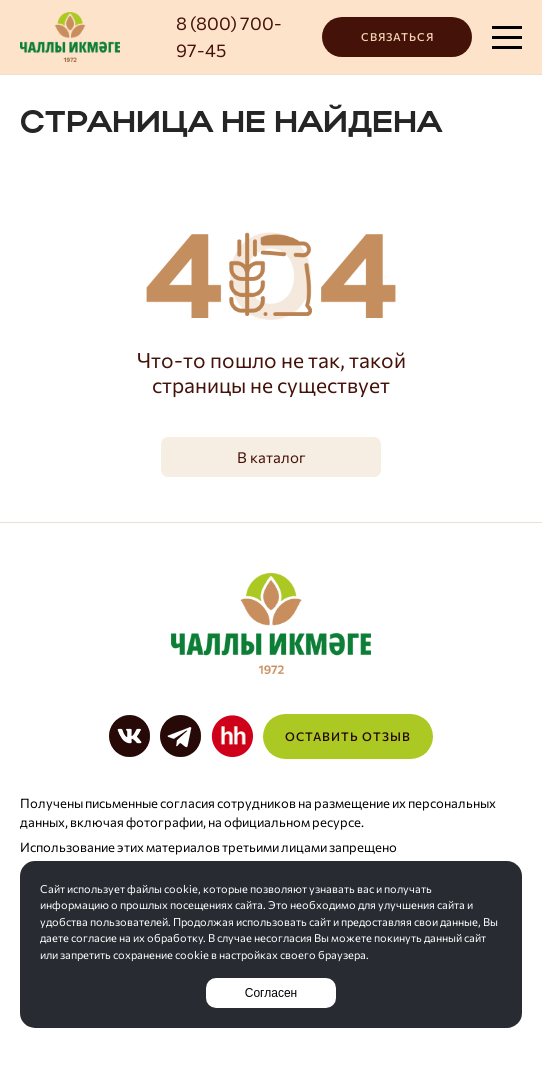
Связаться (397, 36)
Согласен (271, 993)
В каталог (271, 457)
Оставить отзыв (348, 736)
